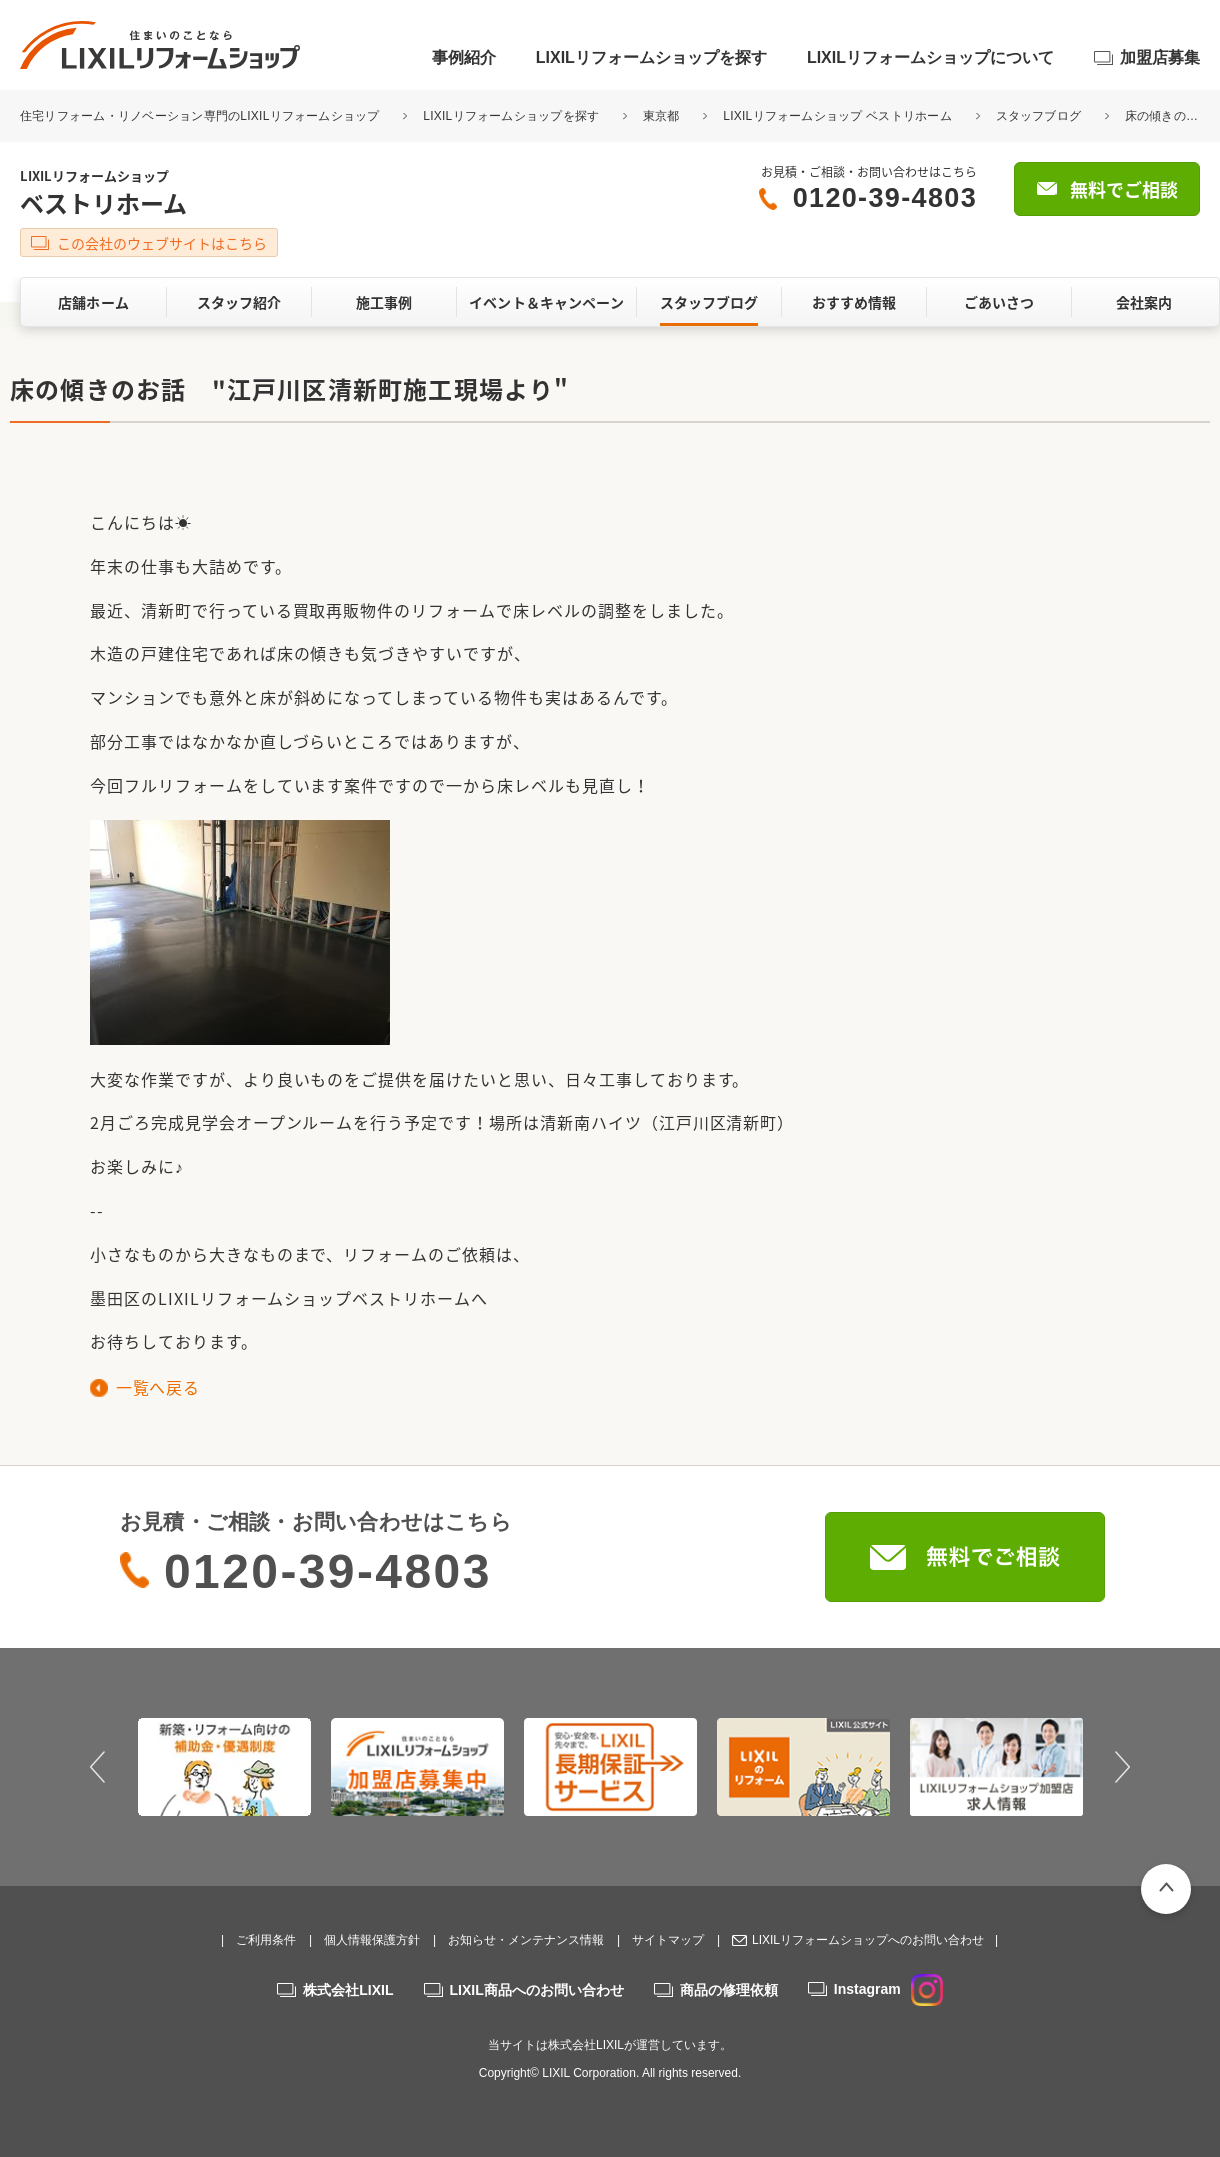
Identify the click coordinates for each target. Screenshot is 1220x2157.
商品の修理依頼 (729, 1990)
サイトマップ (668, 1940)
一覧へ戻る (157, 1387)
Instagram (888, 1989)
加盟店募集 (1160, 57)
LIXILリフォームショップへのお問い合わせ (868, 1940)
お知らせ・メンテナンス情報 (526, 1940)
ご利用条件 (266, 1940)
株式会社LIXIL (348, 1990)
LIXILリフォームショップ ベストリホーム (837, 116)
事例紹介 (464, 57)
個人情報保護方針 (372, 1940)
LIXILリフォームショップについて (930, 57)
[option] (224, 1767)
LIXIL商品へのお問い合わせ (537, 1990)
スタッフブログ (1039, 116)
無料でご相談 (1124, 189)
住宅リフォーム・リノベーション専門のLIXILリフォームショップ (201, 116)
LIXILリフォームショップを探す (651, 57)
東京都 (661, 116)
